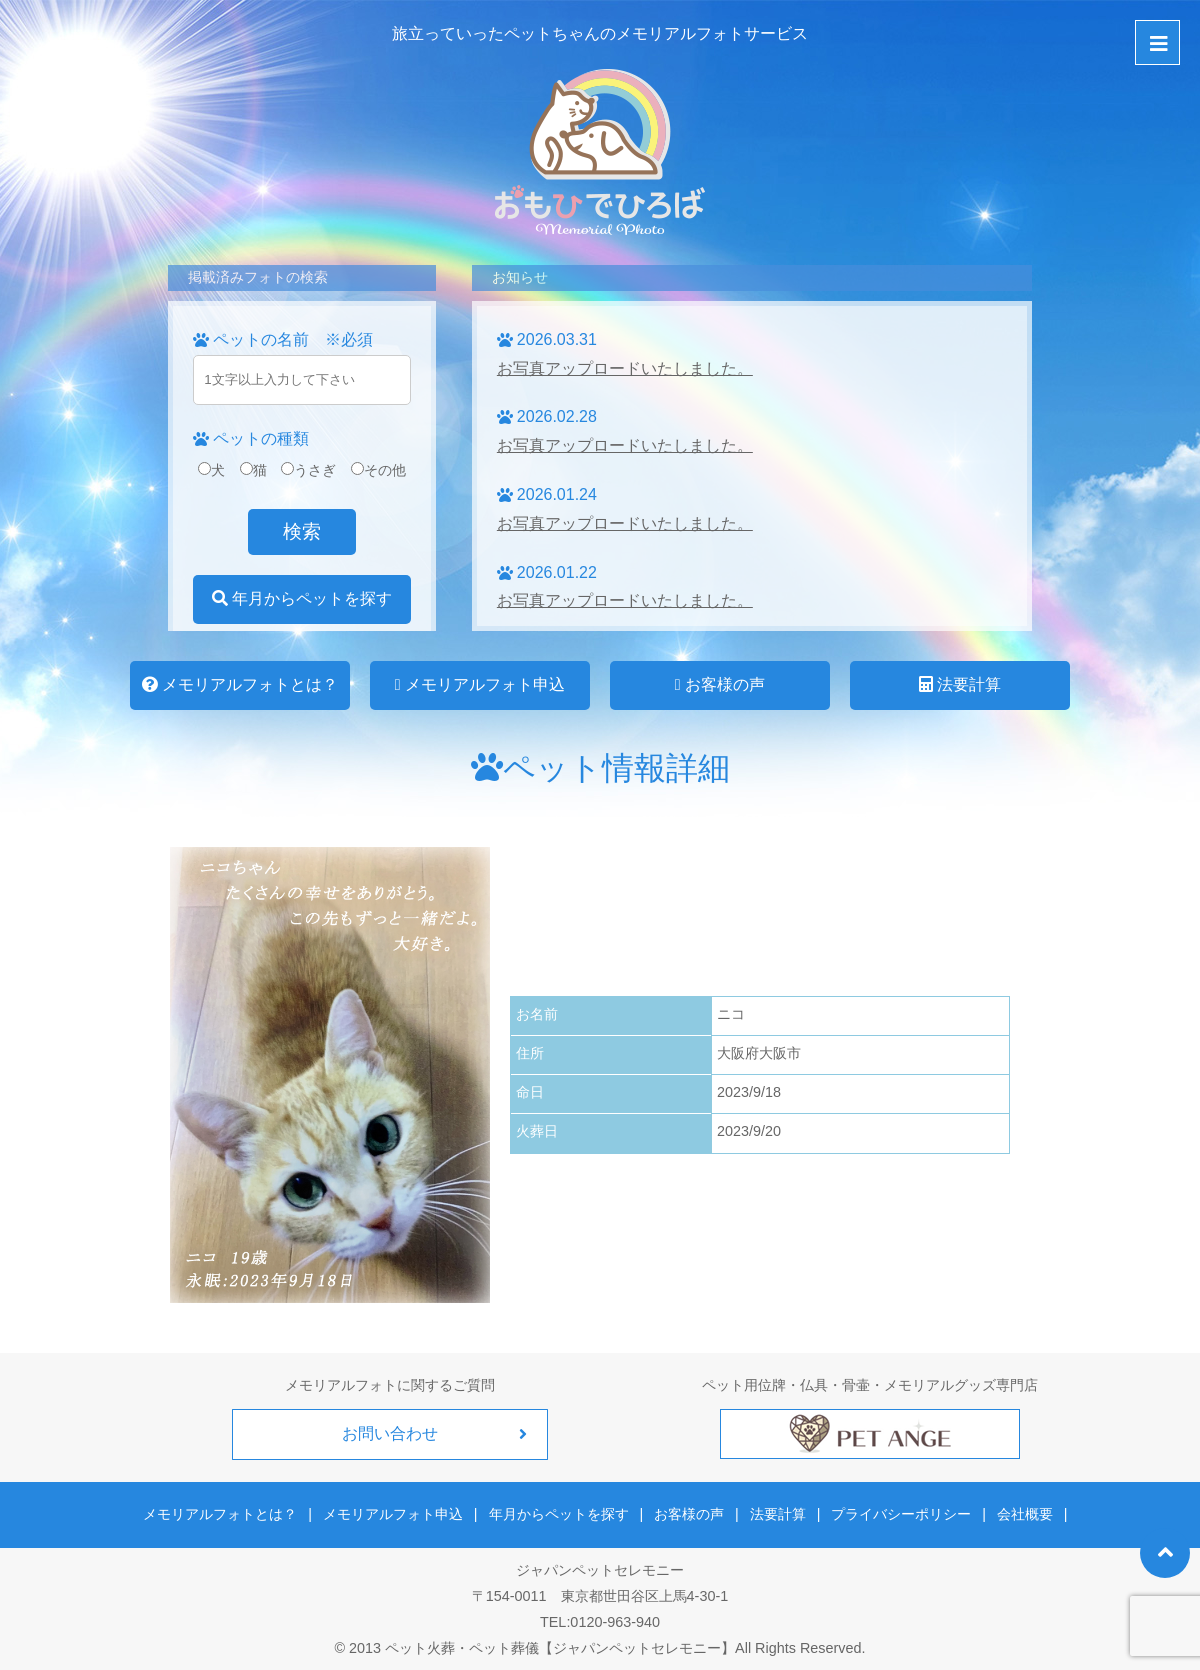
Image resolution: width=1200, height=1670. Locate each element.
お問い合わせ (390, 1433)
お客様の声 (720, 684)
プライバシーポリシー (898, 1512)
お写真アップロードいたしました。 (625, 368)
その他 (378, 470)
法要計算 (960, 684)
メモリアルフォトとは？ (240, 684)
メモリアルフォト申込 (480, 684)
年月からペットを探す (302, 598)
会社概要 (1019, 1512)
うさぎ (308, 470)
